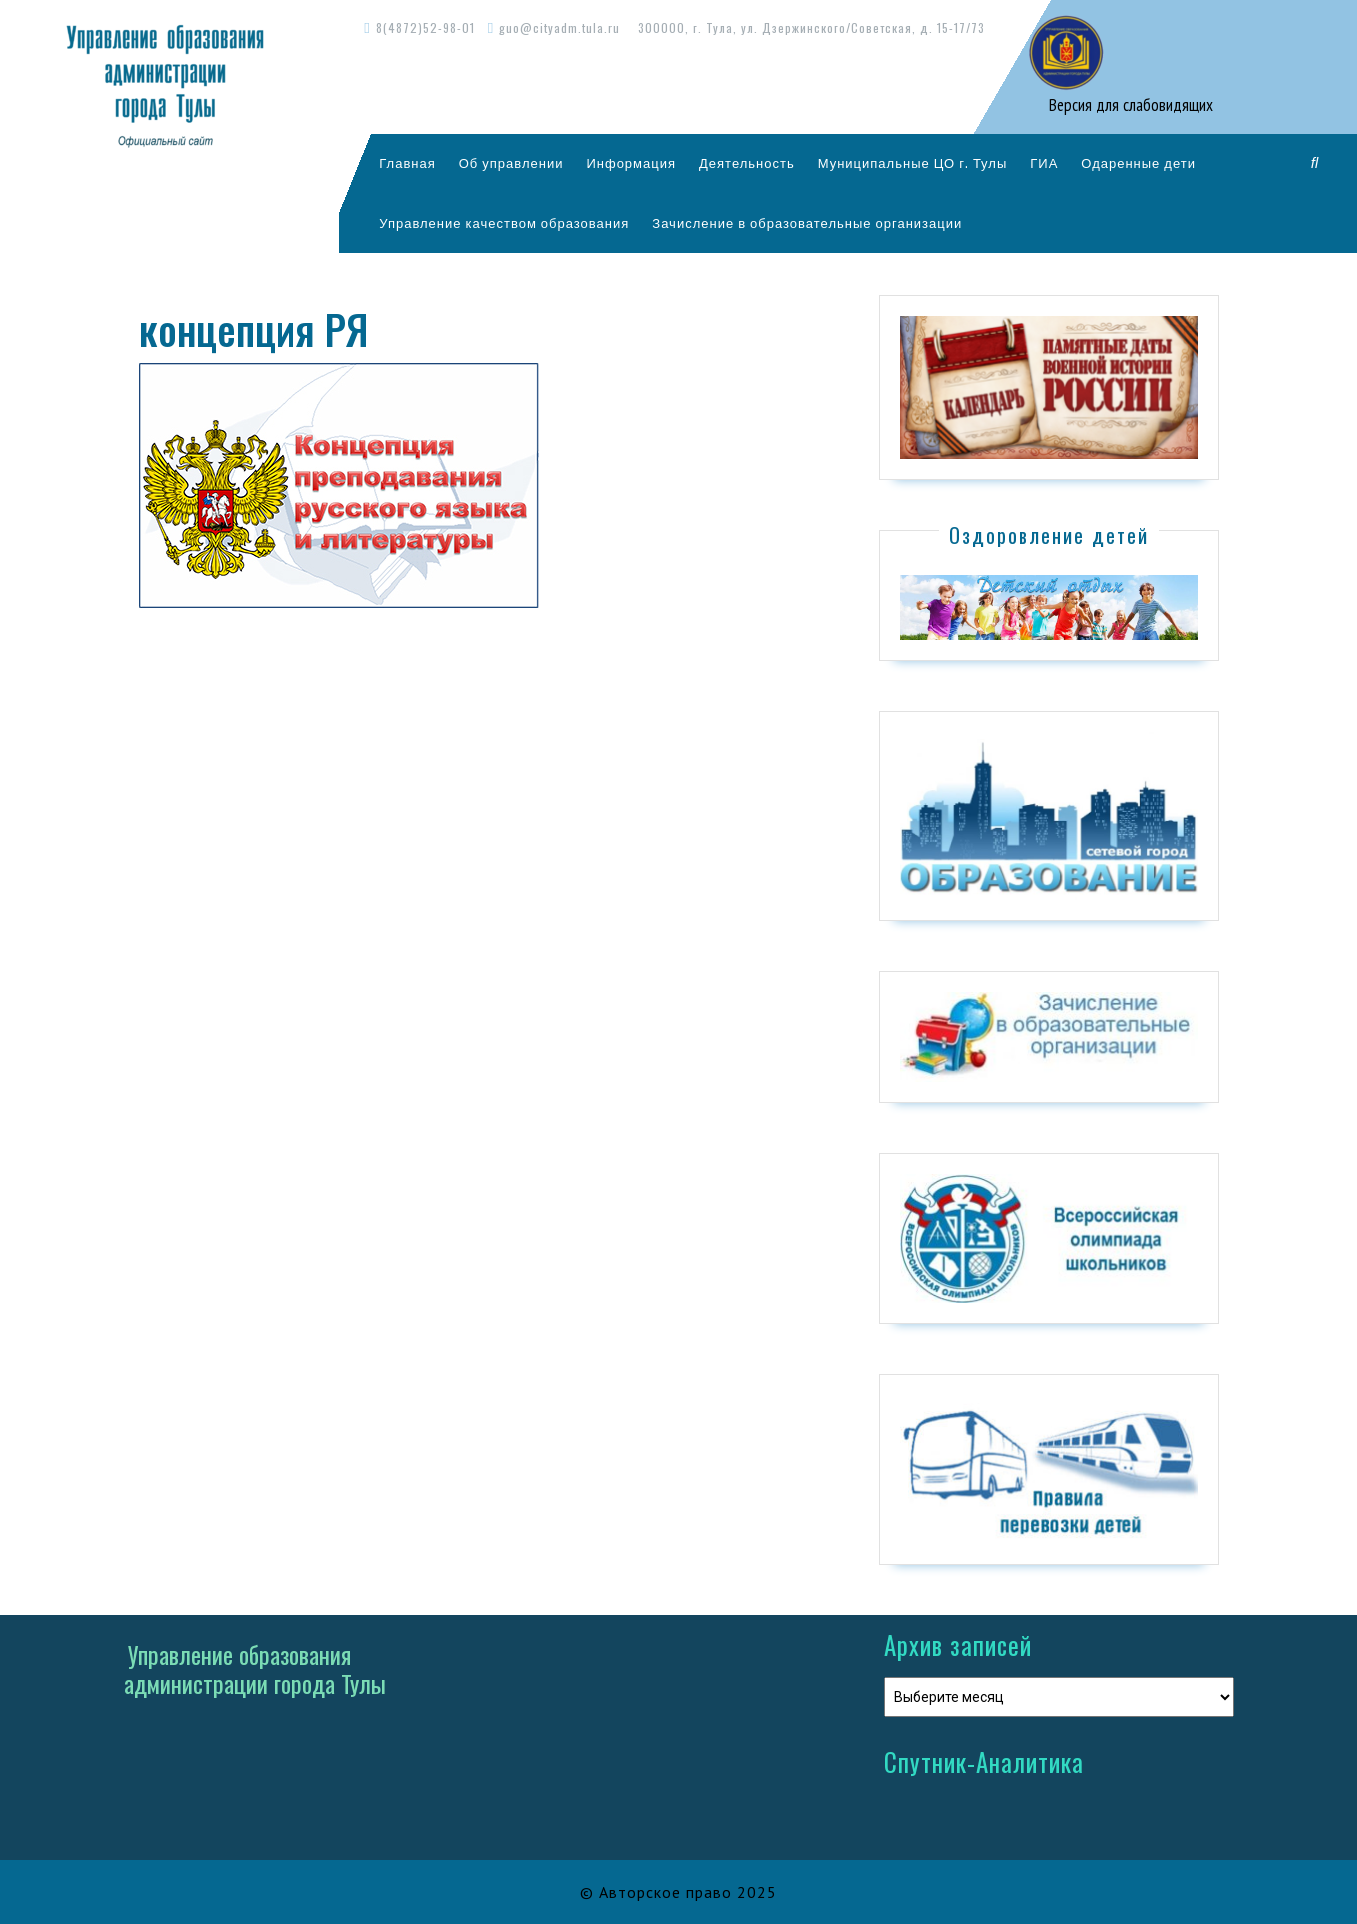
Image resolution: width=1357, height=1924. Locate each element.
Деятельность (747, 163)
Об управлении (511, 163)
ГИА (1044, 163)
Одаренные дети (1138, 163)
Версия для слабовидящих (1129, 105)
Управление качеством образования (504, 223)
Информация (631, 163)
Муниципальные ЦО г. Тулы (913, 163)
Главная (407, 163)
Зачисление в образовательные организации (807, 223)
